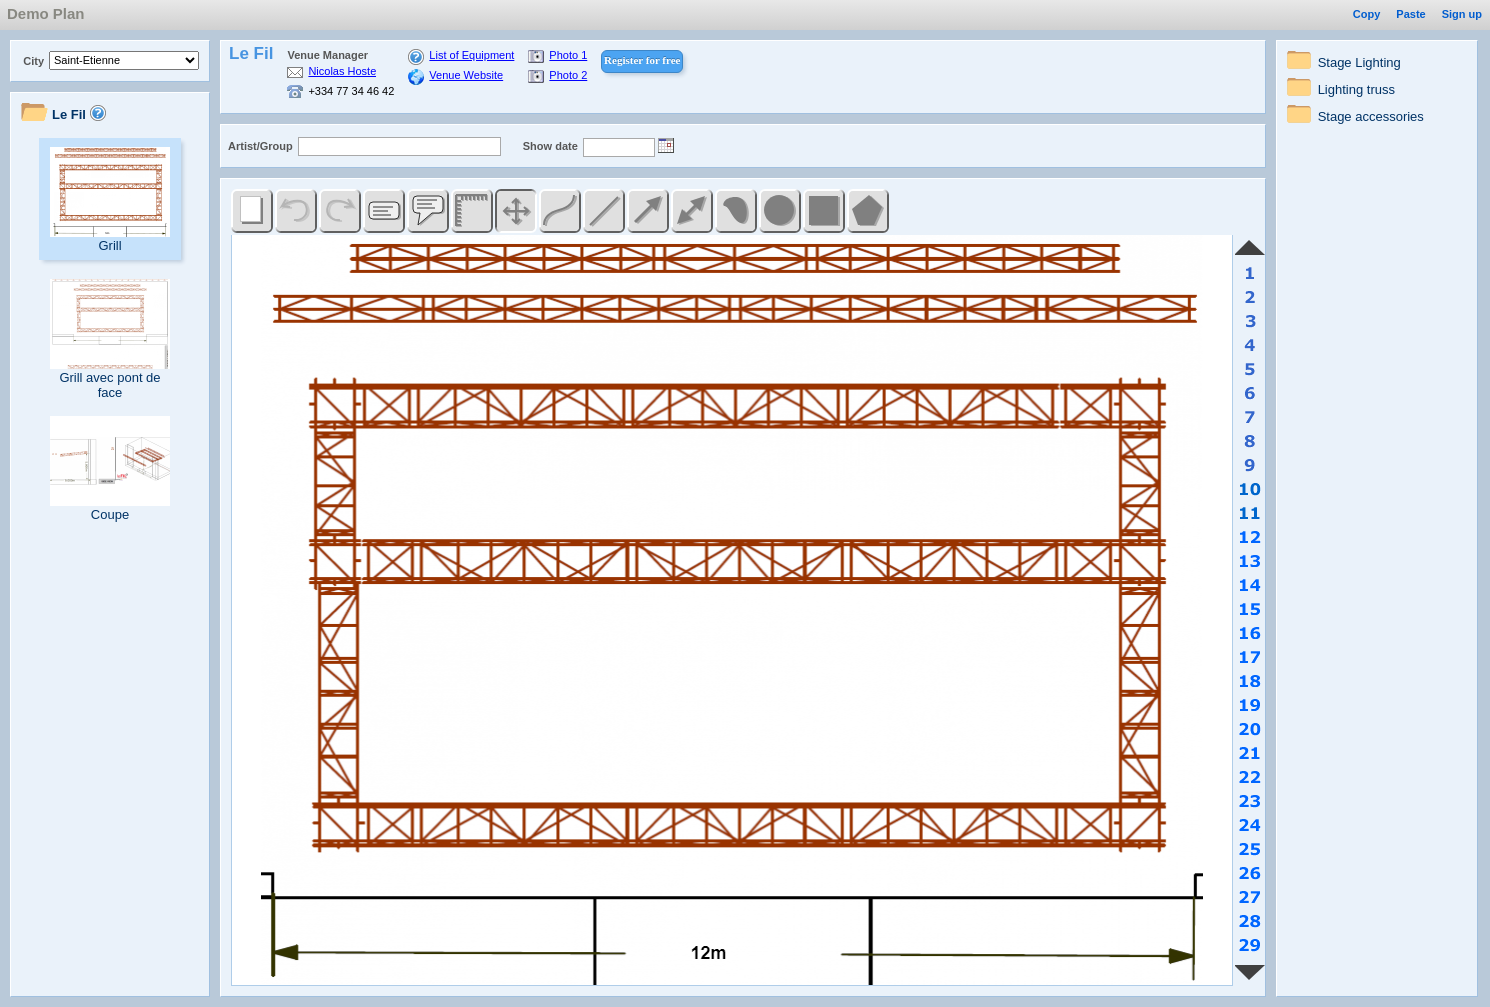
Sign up (1462, 14)
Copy (1367, 14)
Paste (1410, 14)
